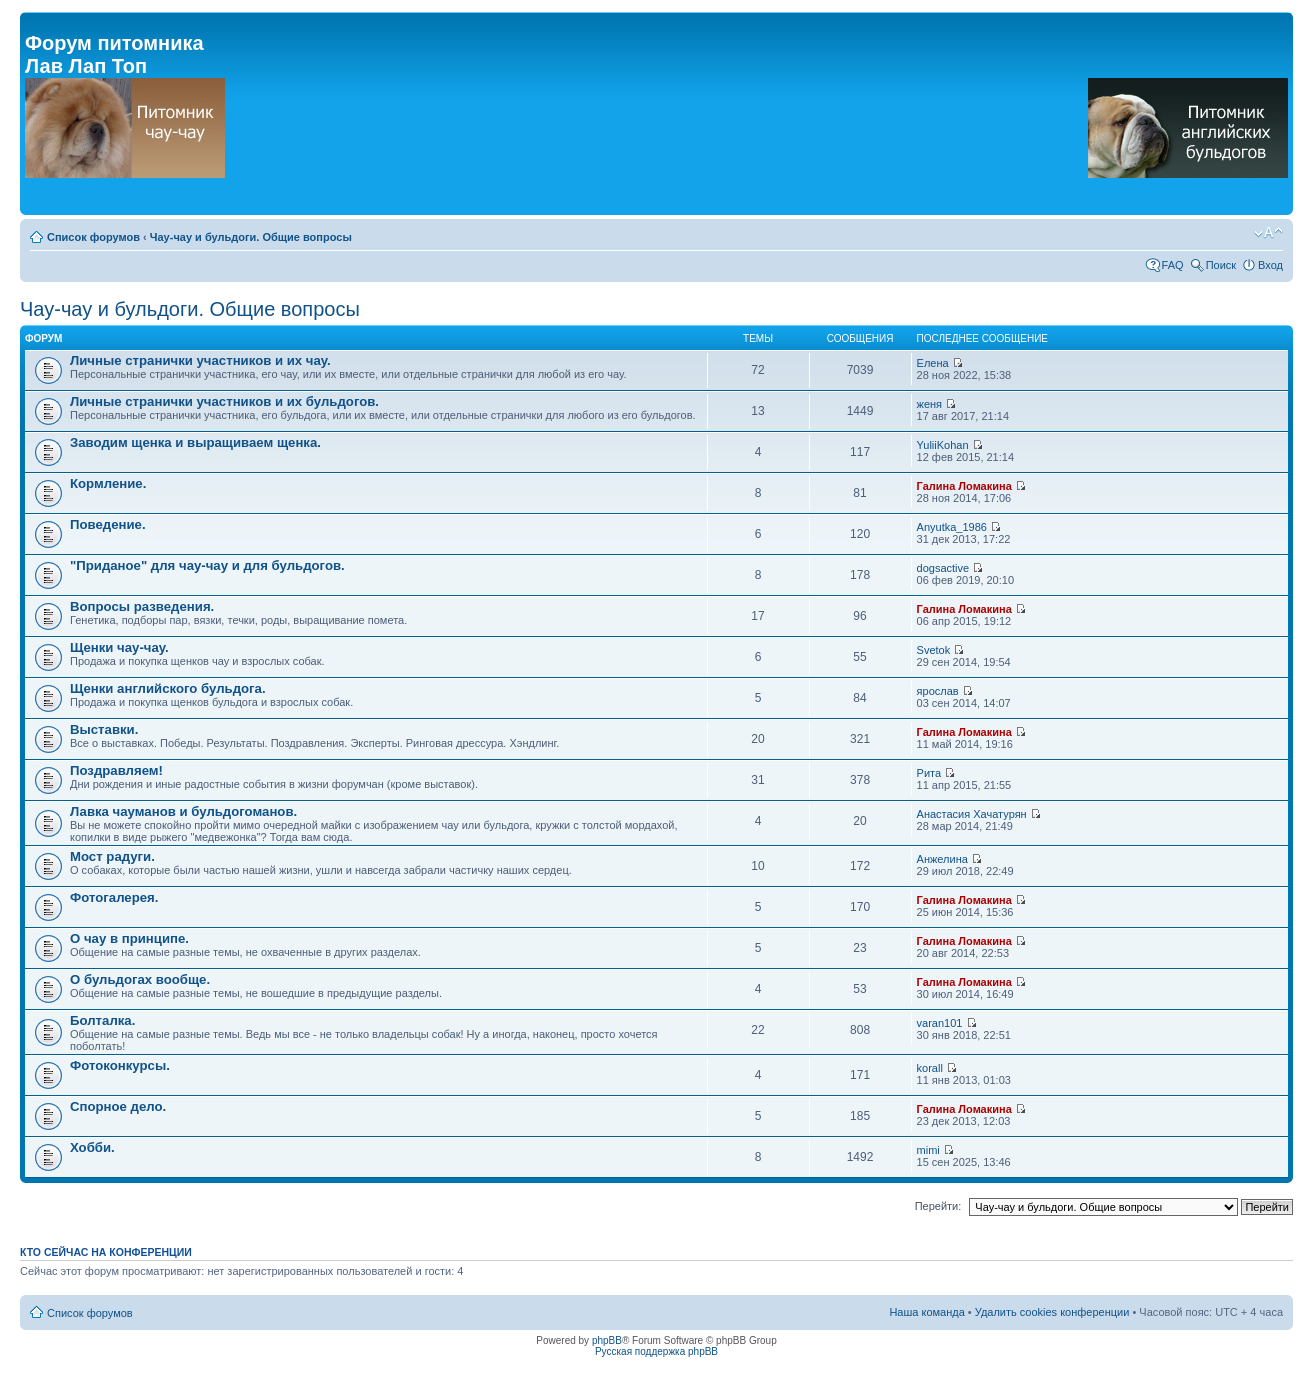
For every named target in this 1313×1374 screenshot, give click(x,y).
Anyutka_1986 (952, 527)
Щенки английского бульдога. (168, 688)
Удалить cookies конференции (1052, 1312)
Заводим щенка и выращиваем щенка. (195, 442)
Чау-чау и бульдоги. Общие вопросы (251, 237)
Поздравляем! (116, 770)
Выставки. (104, 729)
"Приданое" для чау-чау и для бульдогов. (207, 565)
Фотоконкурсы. (120, 1065)
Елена (933, 363)
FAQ (1173, 265)
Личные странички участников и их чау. (200, 360)
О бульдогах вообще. (140, 979)
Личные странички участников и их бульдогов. (224, 401)
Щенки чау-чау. (119, 647)
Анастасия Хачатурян (972, 814)
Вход (1270, 265)
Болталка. (102, 1020)
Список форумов (93, 237)
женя (930, 404)
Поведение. (108, 524)
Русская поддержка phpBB (656, 1351)
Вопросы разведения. (142, 606)
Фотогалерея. (114, 897)
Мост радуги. (112, 856)
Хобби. (92, 1147)
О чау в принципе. (129, 938)
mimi (928, 1150)
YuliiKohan (943, 445)
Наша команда (926, 1312)
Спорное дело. (118, 1106)
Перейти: (938, 1206)
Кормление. (108, 483)
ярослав (938, 691)
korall (930, 1068)
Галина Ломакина (964, 486)
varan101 (940, 1023)
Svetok (934, 650)
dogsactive (943, 568)
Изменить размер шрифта (1268, 233)
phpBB (607, 1340)
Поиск (1221, 265)
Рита (929, 773)
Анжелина (942, 859)
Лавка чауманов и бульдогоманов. (183, 811)
